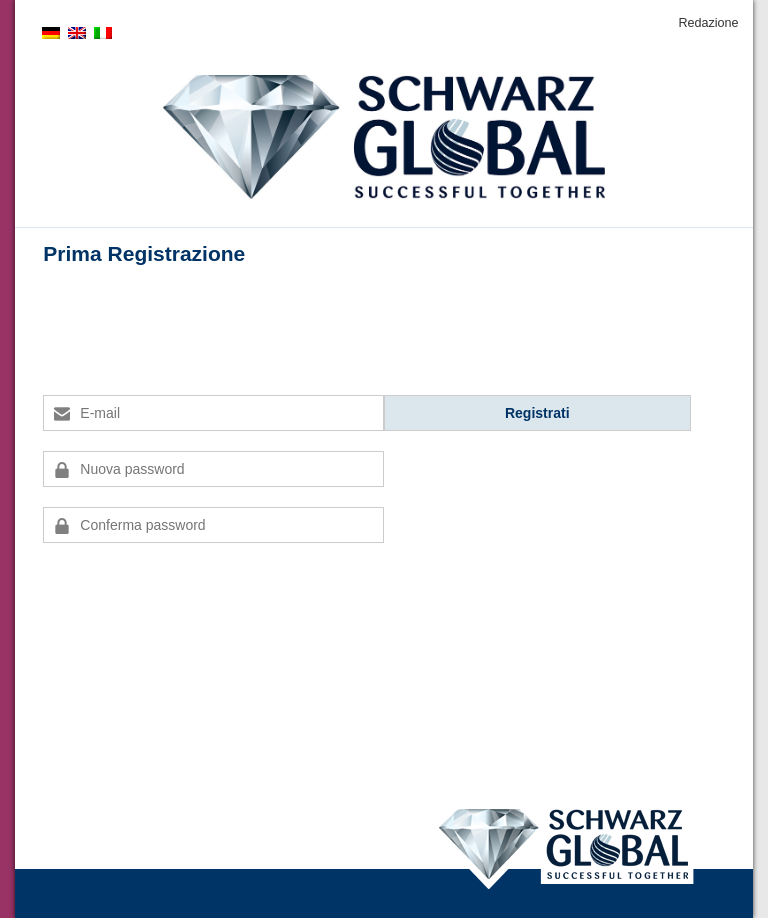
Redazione (708, 23)
